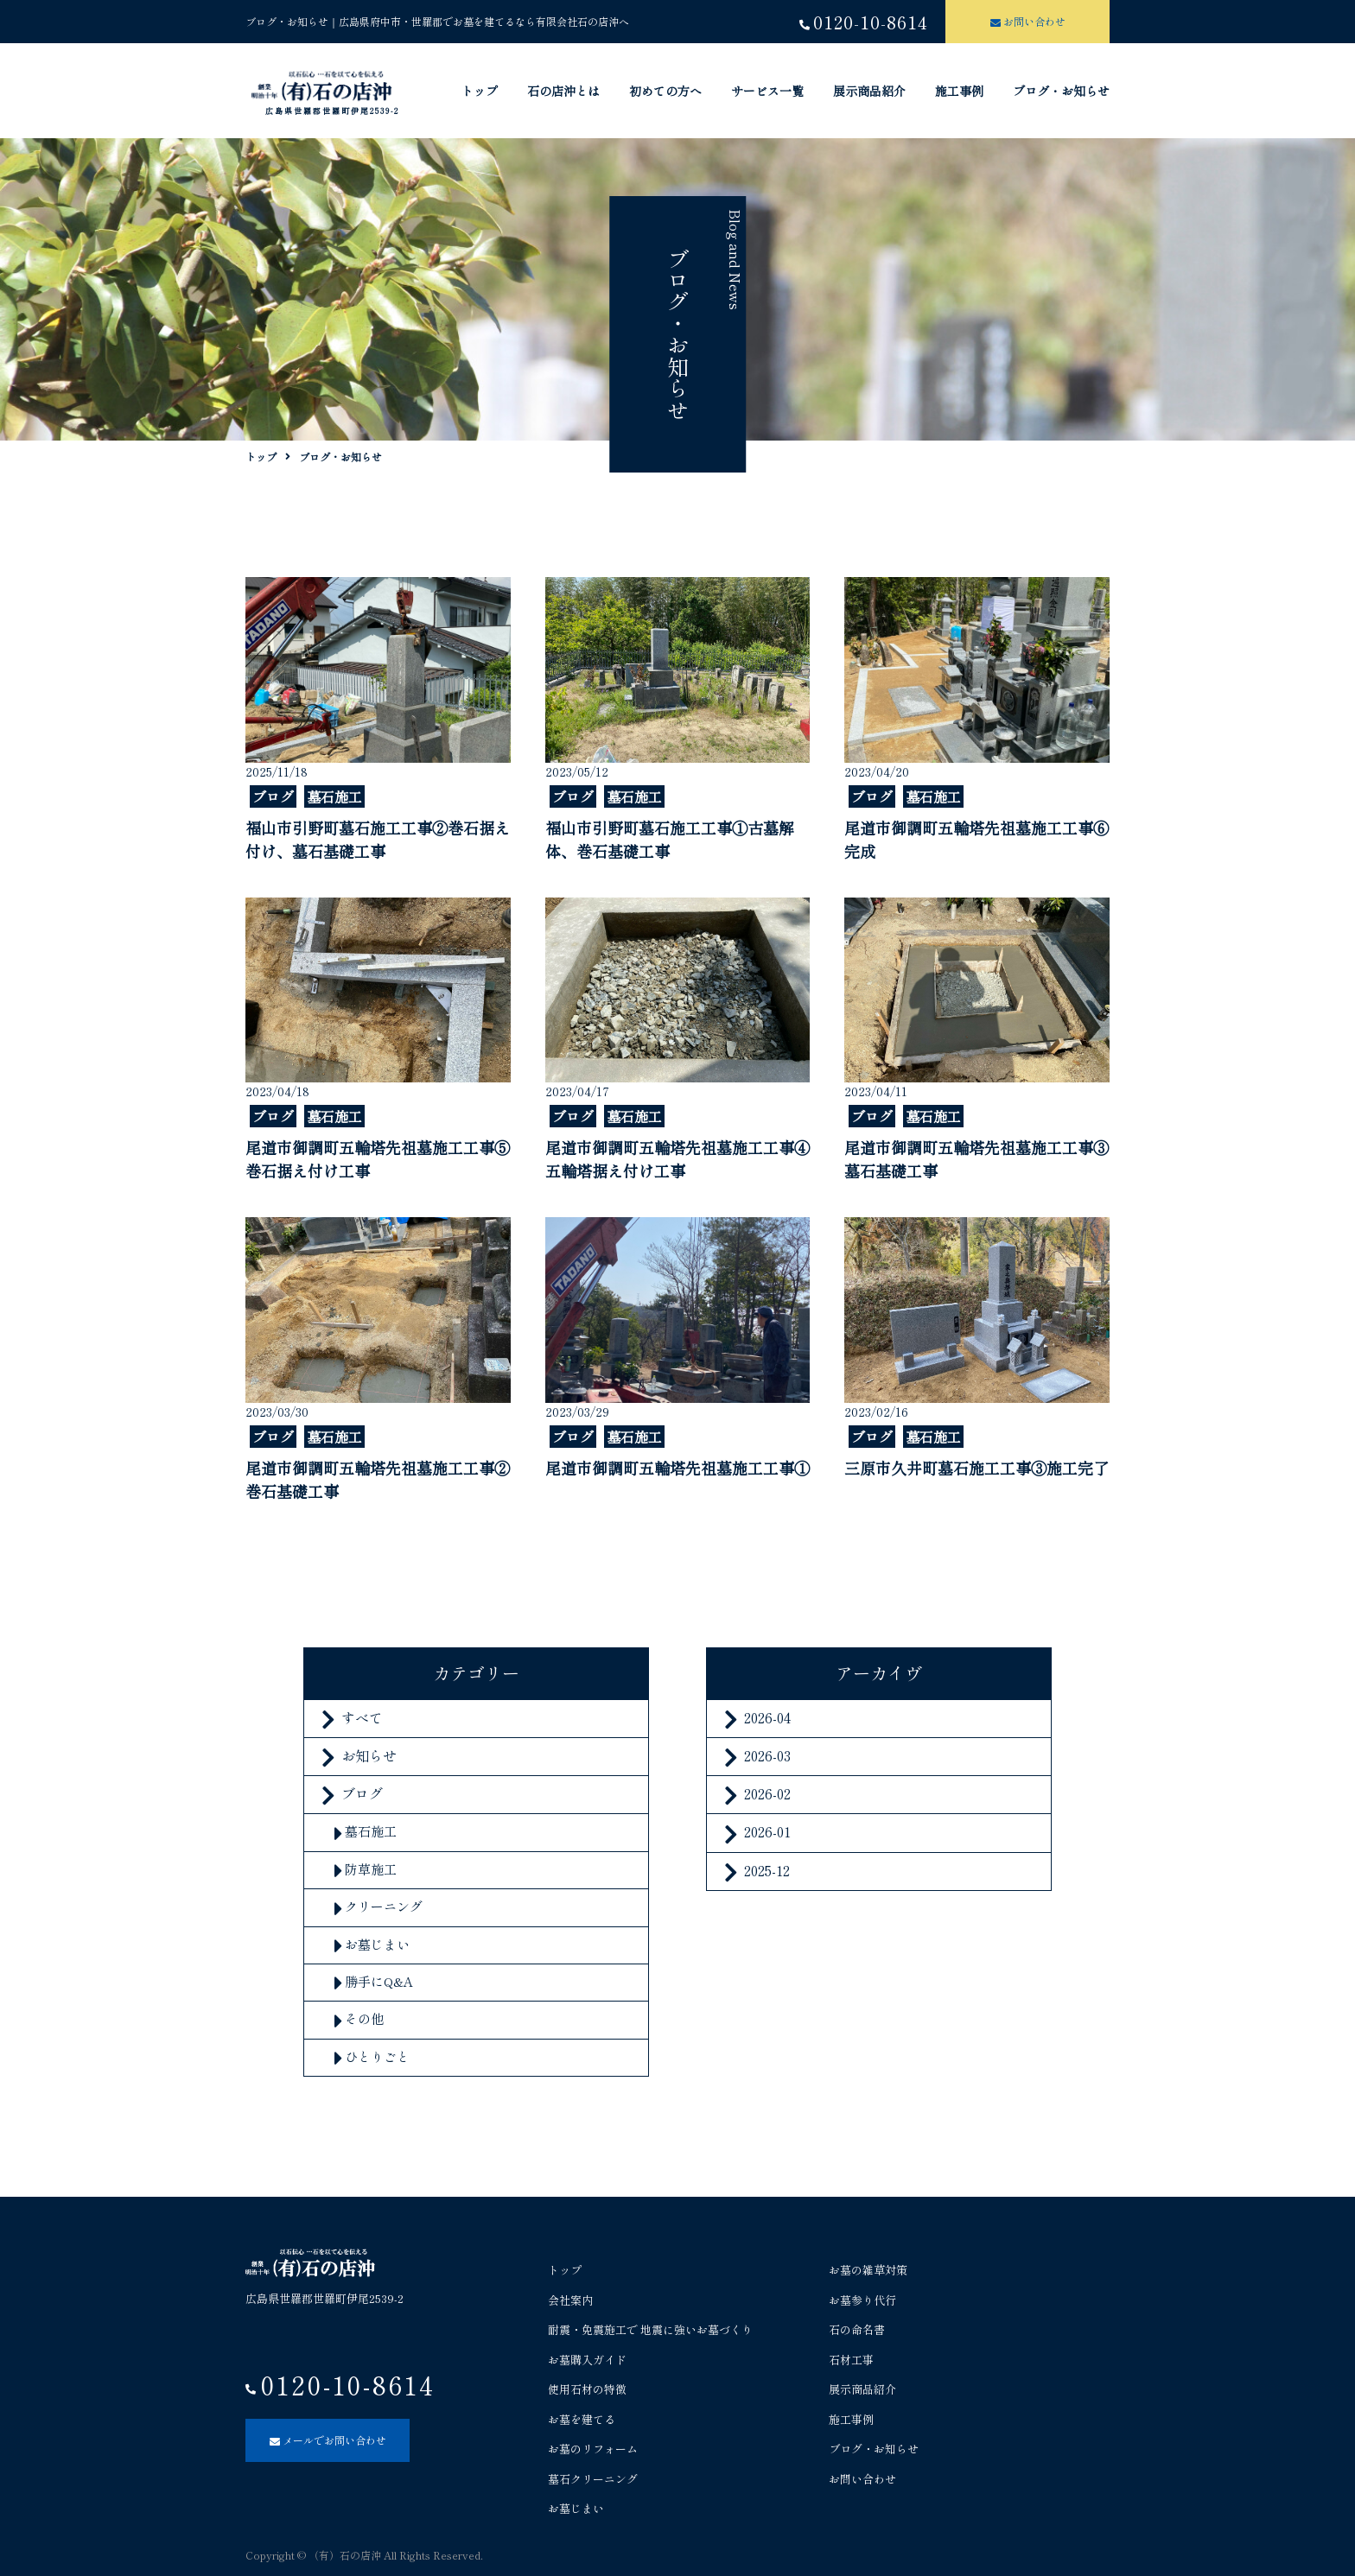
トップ (479, 90)
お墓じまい (377, 1944)
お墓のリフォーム (593, 2448)
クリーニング (384, 1906)
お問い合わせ (862, 2479)
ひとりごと (377, 2056)
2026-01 (767, 1831)
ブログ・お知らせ (1061, 90)
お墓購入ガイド (587, 2359)
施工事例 (959, 90)
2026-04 (767, 1717)
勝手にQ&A (379, 1981)
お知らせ (369, 1755)
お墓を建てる (581, 2419)
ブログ (362, 1793)
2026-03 (767, 1755)
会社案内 (570, 2300)
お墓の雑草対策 (868, 2270)
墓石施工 (371, 1831)
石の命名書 (857, 2329)
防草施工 (371, 1869)
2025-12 (767, 1870)
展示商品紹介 (869, 90)
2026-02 (767, 1793)
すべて (362, 1717)
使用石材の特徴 (587, 2389)
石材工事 (851, 2359)
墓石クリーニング (593, 2479)
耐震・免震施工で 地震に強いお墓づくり (650, 2329)
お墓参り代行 (862, 2300)
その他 (364, 2018)
